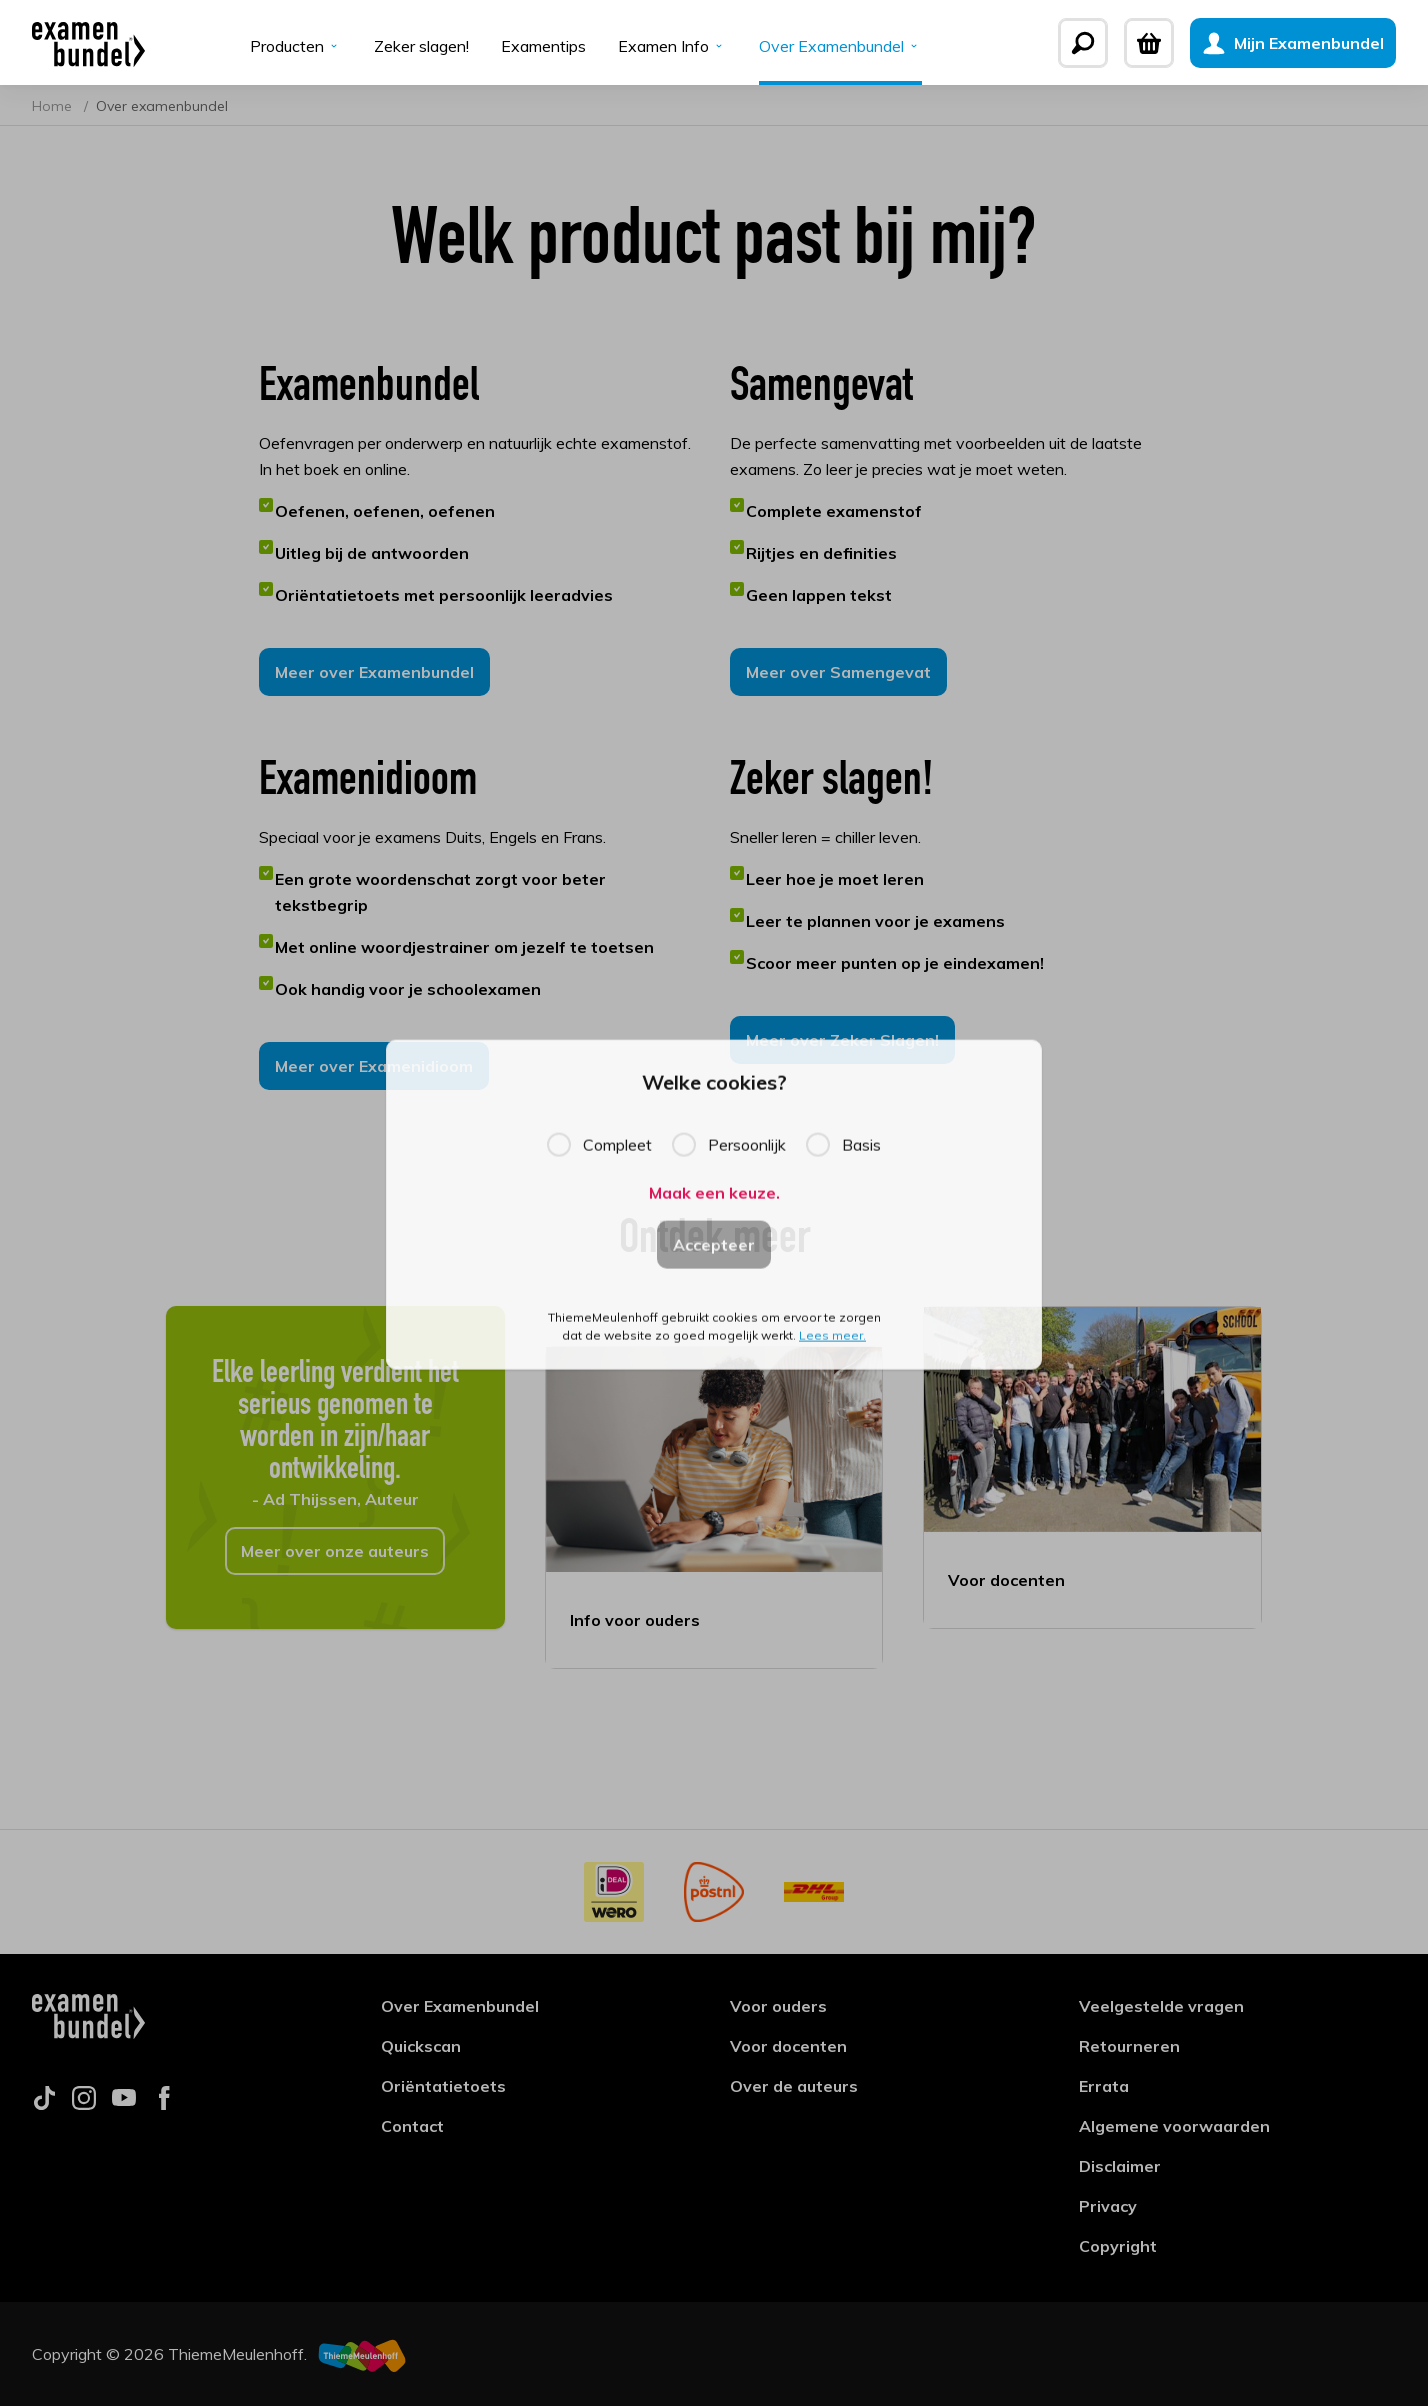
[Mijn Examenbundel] (1293, 43)
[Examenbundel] (88, 43)
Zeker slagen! (421, 46)
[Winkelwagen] (1149, 43)
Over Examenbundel (840, 46)
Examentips (543, 46)
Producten (296, 46)
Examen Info (672, 46)
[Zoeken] (1083, 43)
